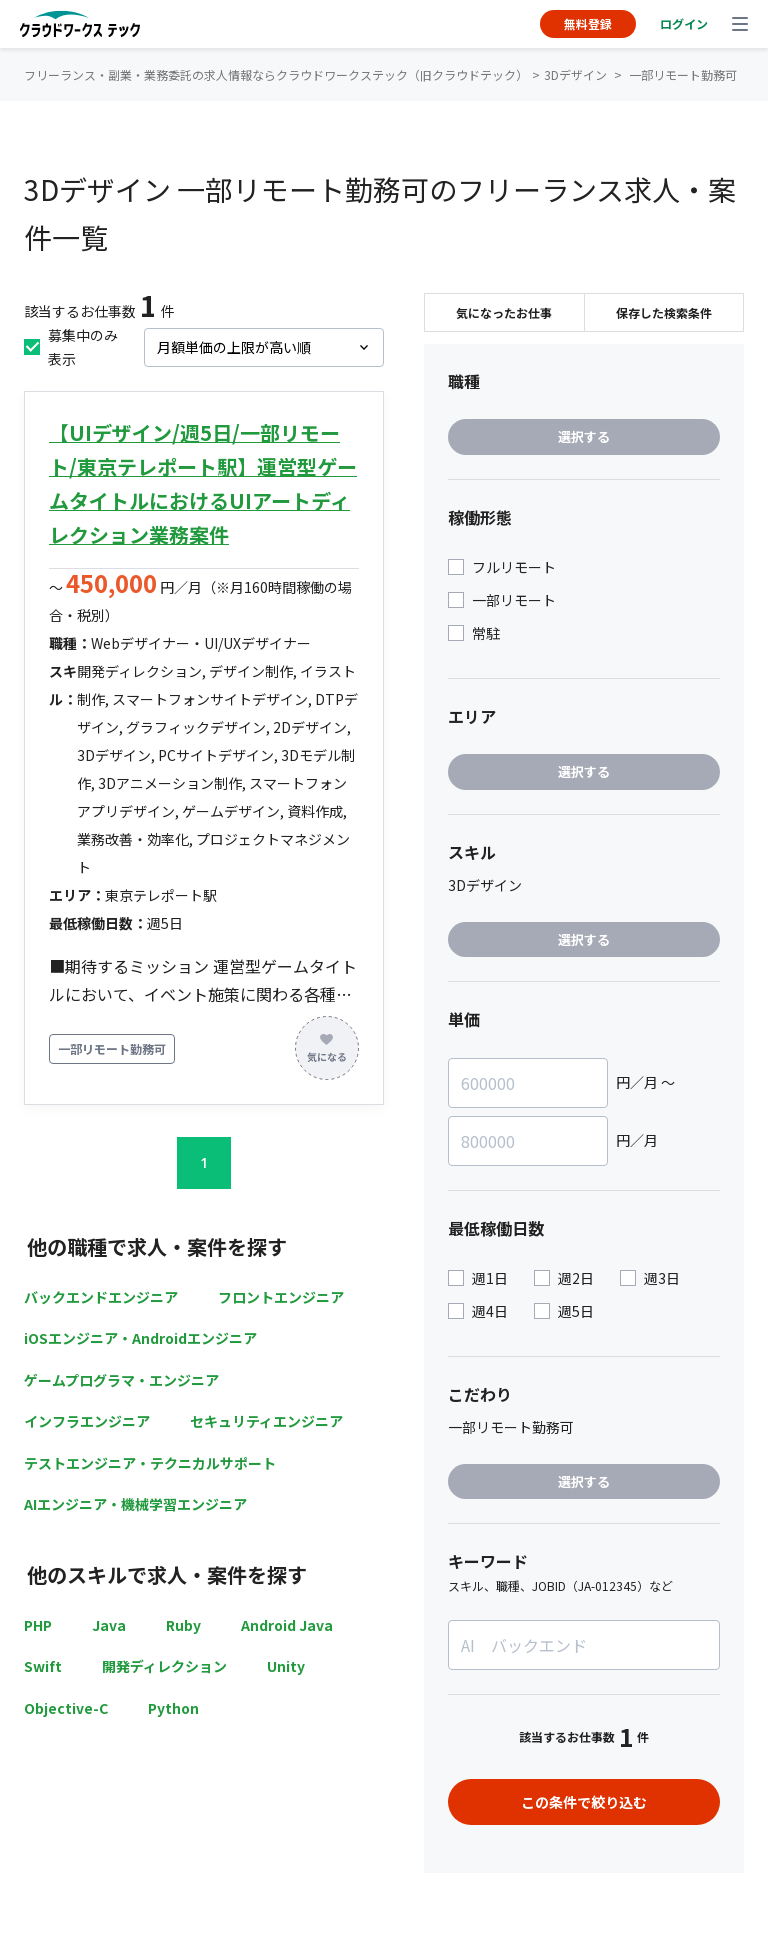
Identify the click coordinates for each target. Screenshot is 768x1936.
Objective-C (66, 1708)
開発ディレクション (164, 1666)
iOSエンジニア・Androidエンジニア (140, 1338)
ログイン (684, 23)
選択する (584, 436)
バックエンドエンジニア (101, 1297)
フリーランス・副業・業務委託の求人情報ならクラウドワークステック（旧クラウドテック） (276, 74)
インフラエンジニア (87, 1421)
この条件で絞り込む (584, 1802)
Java (109, 1625)
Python (173, 1708)
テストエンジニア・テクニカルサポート (150, 1463)
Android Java (287, 1625)
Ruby (183, 1625)
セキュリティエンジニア (266, 1421)
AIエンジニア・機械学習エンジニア (135, 1504)
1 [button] (204, 1162)
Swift (43, 1666)
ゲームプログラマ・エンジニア (121, 1380)
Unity (286, 1666)
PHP (38, 1625)
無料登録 (588, 23)
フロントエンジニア (281, 1297)
